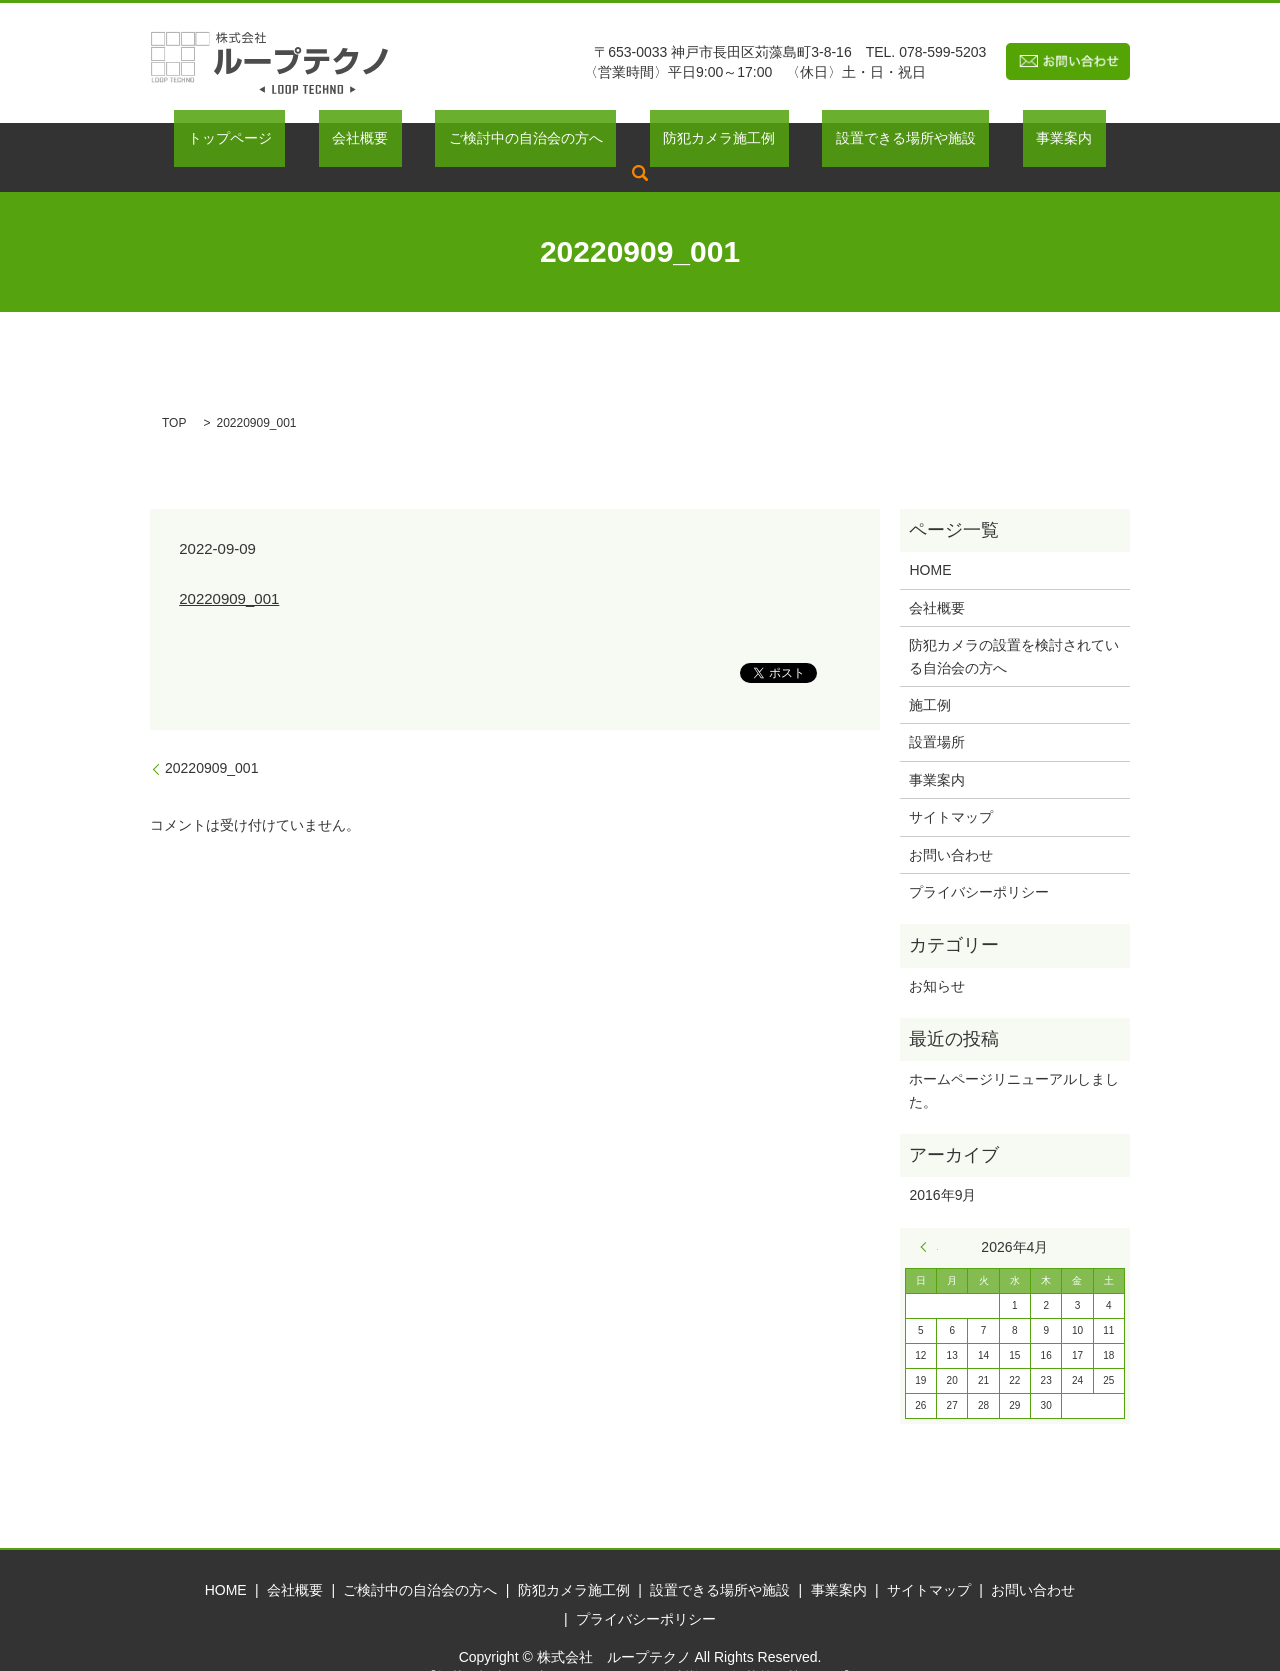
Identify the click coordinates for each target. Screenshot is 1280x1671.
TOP (174, 392)
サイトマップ (951, 786)
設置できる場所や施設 (834, 142)
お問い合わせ (951, 824)
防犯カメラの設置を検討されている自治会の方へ (1014, 626)
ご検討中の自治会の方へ (507, 142)
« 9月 (929, 1216)
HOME (930, 540)
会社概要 (369, 142)
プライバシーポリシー (979, 861)
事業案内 (965, 142)
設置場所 (937, 712)
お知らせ (937, 955)
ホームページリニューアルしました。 (1014, 1059)
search (1042, 142)
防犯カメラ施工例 (674, 142)
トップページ (265, 142)
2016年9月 (942, 1164)
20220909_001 (229, 567)
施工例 (930, 674)
